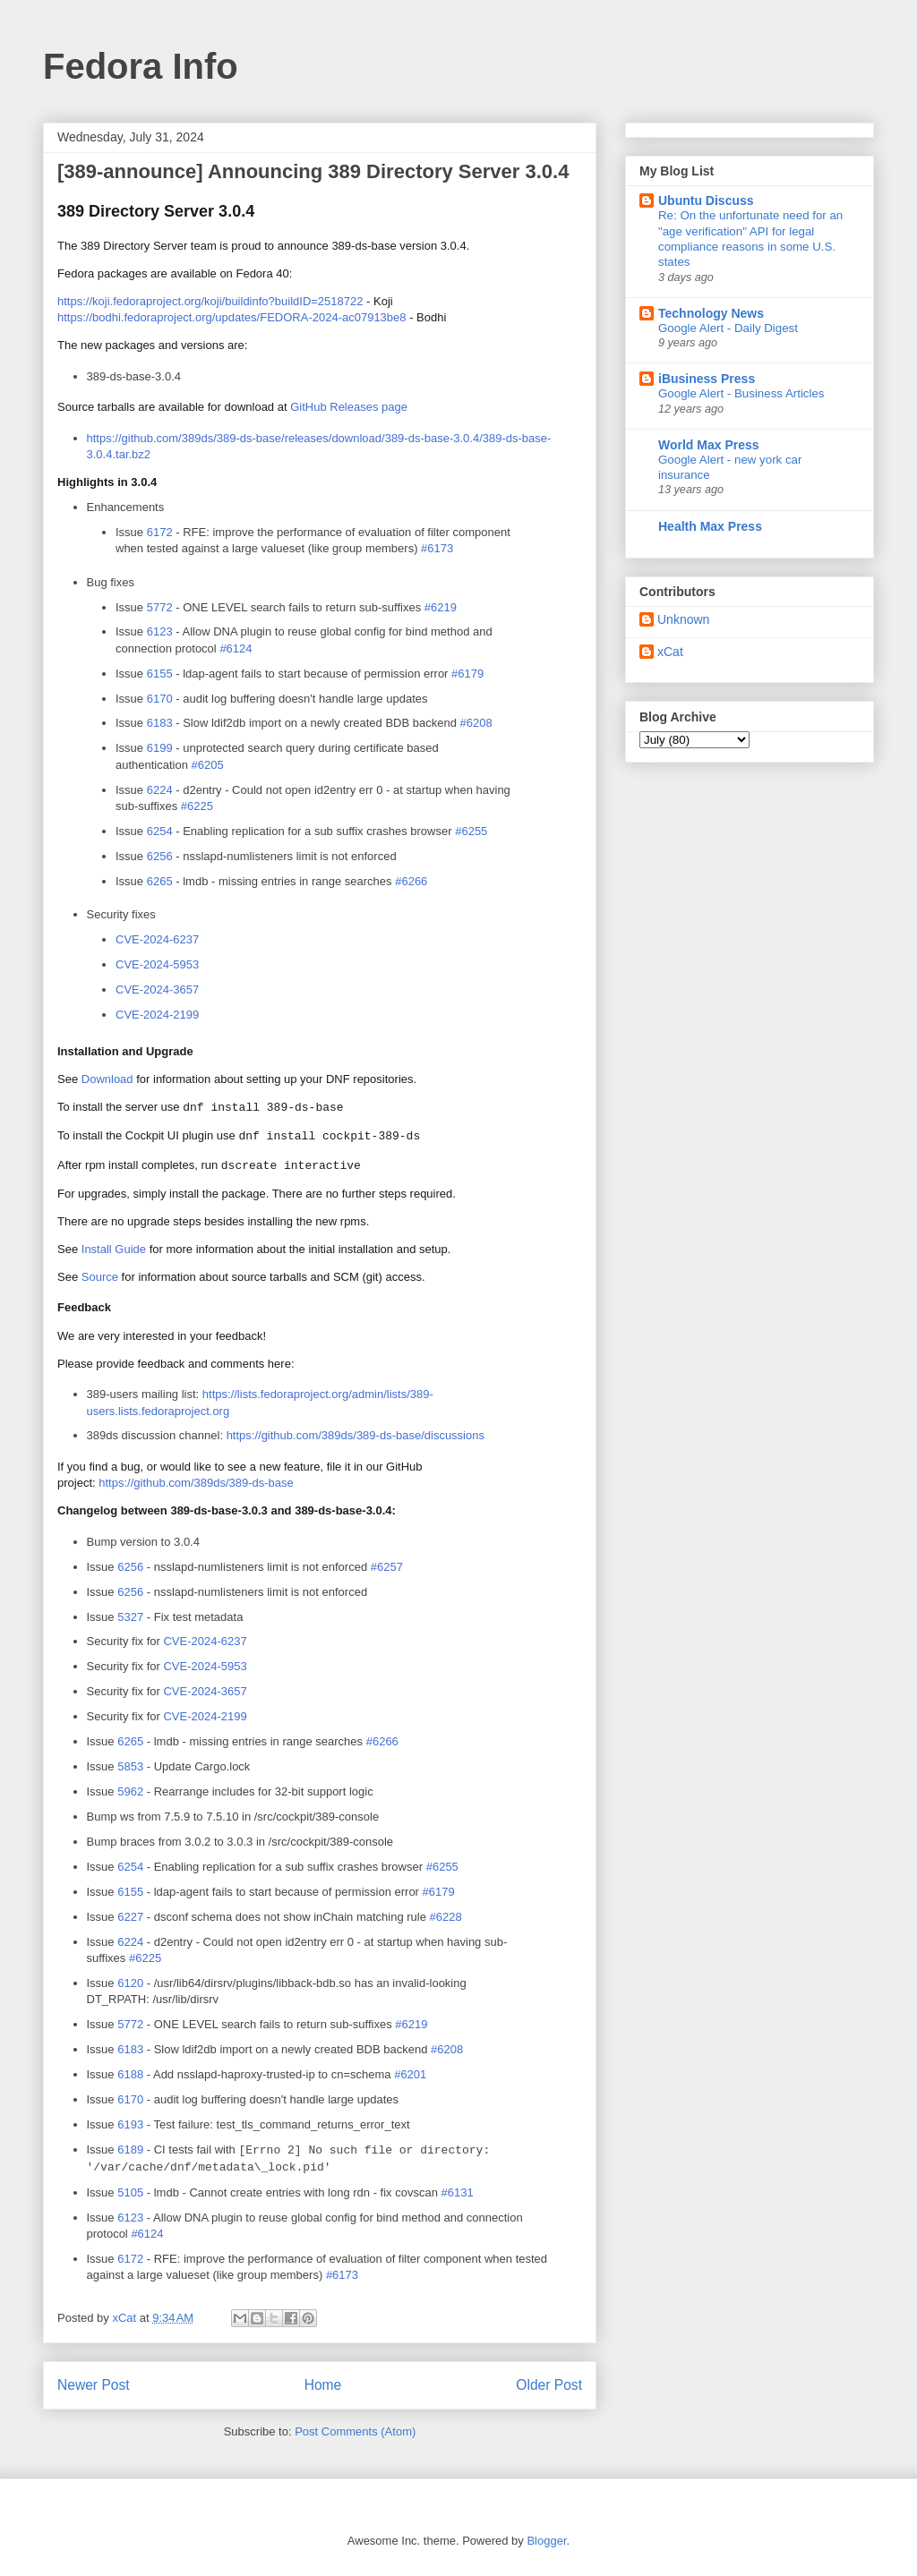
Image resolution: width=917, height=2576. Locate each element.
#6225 (197, 806)
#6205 (208, 765)
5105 (130, 2192)
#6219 (440, 607)
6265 (160, 881)
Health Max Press (710, 526)
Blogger (546, 2540)
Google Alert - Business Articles (741, 393)
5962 (130, 1791)
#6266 (411, 881)
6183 (160, 722)
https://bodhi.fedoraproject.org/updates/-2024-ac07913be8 (232, 317)
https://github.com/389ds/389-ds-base (196, 1482)
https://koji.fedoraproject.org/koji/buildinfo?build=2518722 (210, 301)
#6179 (467, 673)
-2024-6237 (204, 1641)
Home (323, 2385)
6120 (130, 1983)
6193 (130, 2124)
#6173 (437, 548)
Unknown (683, 619)
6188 (130, 2074)
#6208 (476, 722)
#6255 (471, 831)
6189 (130, 2150)
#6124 (235, 648)
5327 (130, 1617)
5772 (160, 607)
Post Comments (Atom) (355, 2431)
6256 (160, 856)
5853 (130, 1766)
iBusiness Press (706, 378)
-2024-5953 (204, 1666)
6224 (160, 790)
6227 (130, 1916)
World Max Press (708, 445)
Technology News (711, 313)
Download (107, 1079)
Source (99, 1277)
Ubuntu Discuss (706, 200)
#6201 (410, 2074)
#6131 (457, 2192)
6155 (160, 673)
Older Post (549, 2385)
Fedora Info (140, 66)
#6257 (387, 1567)
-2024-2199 (204, 1716)
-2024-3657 (204, 1691)
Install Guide (113, 1249)
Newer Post (93, 2385)
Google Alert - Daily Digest (728, 328)
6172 (160, 532)
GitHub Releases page (348, 407)
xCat (670, 651)
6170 (160, 698)
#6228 (446, 1916)
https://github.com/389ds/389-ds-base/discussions (355, 1435)
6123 (160, 631)
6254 (160, 831)
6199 (160, 748)
